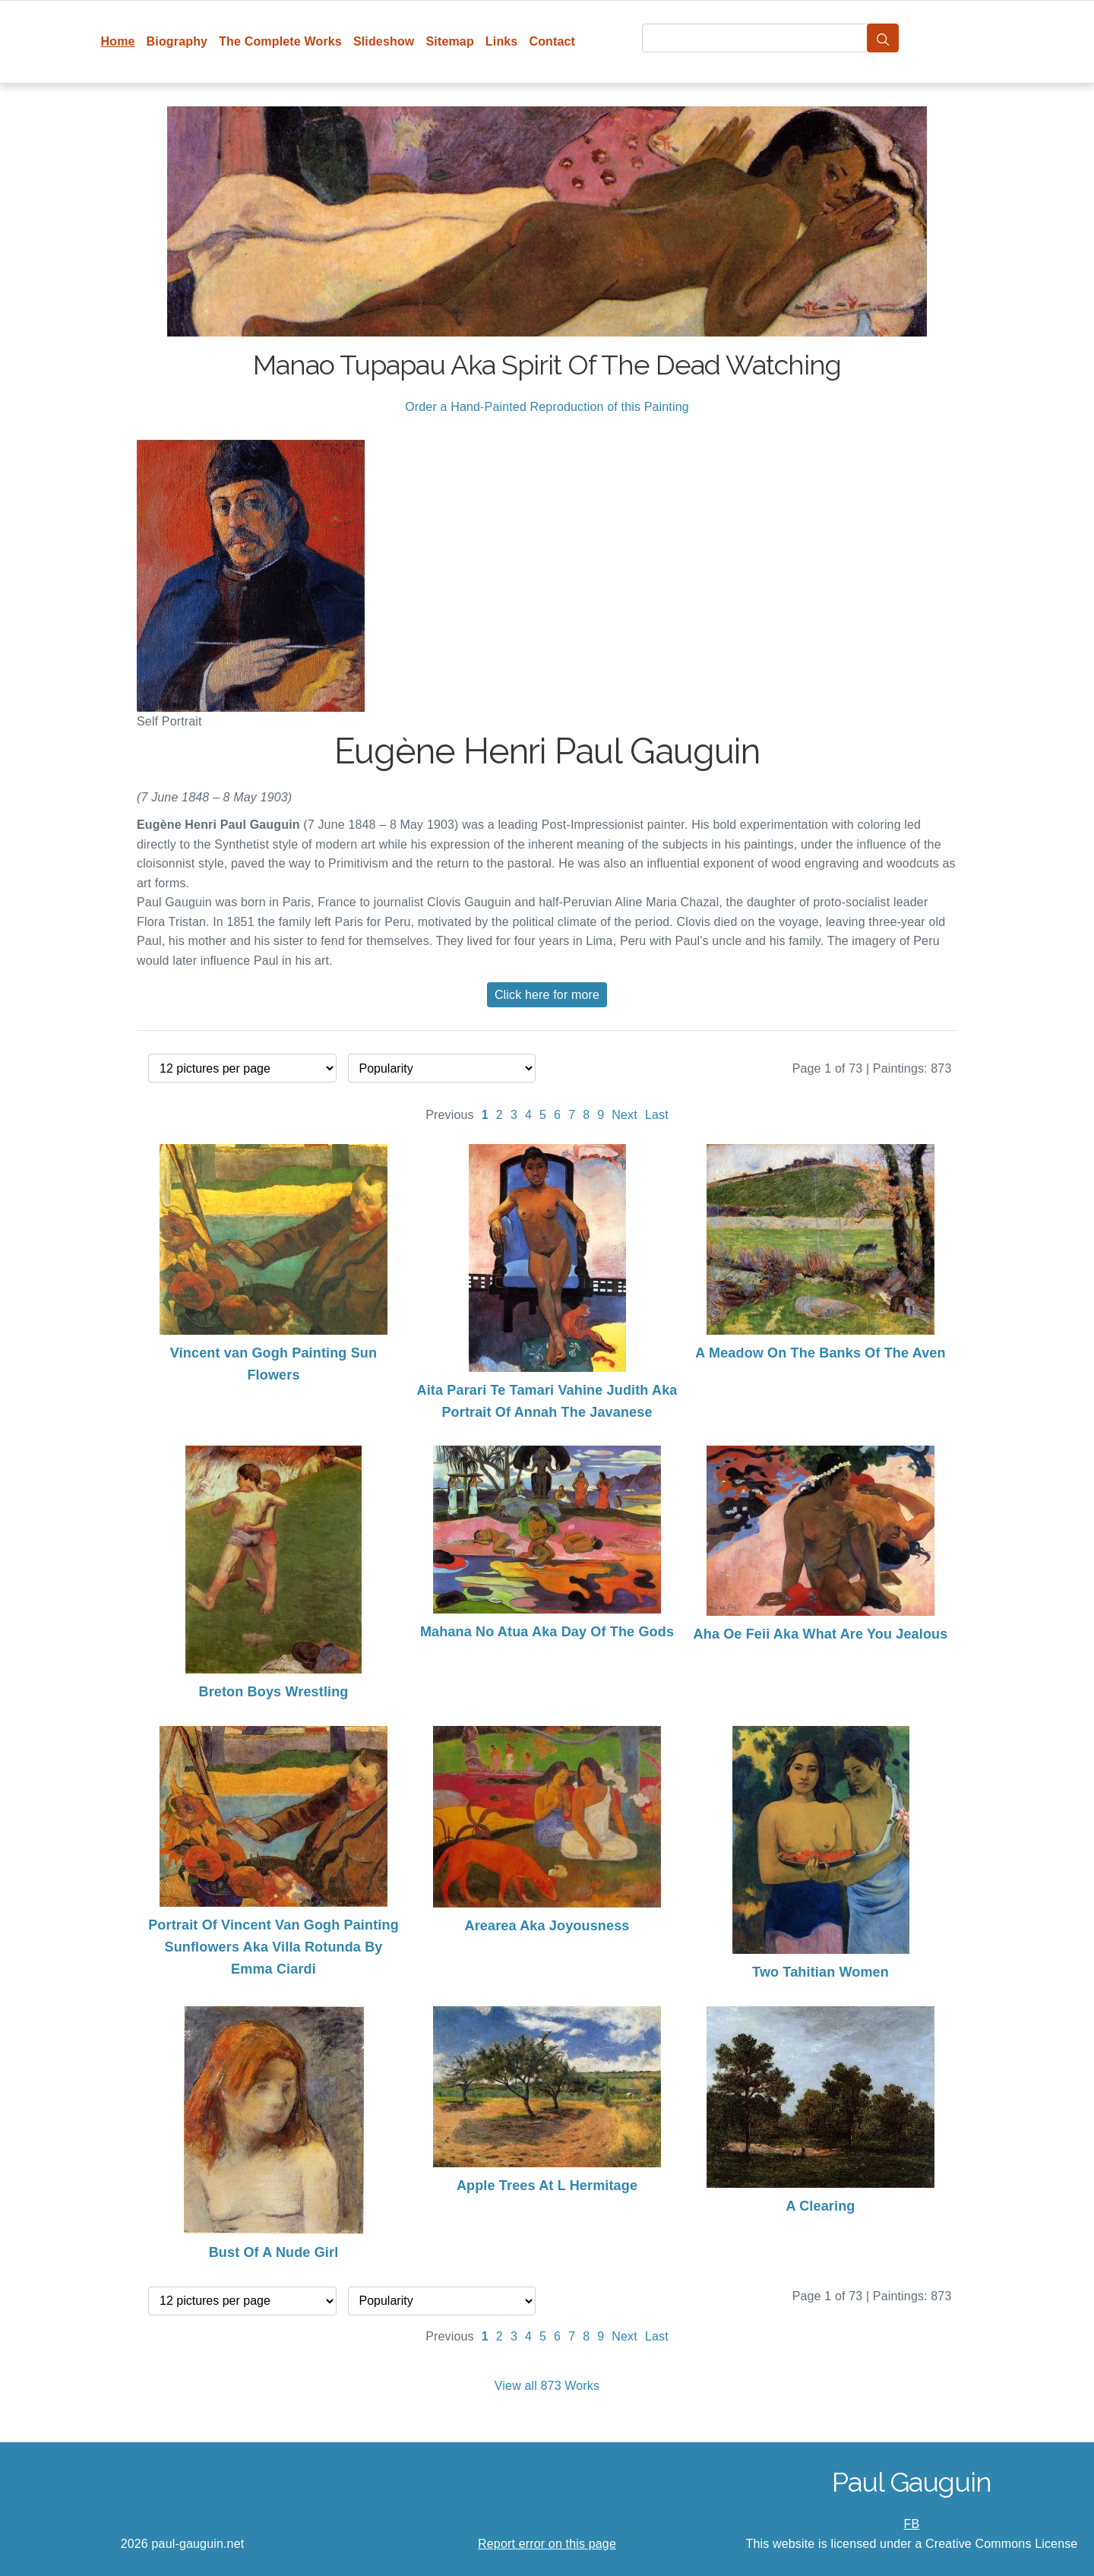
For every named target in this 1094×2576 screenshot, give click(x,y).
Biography (177, 41)
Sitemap (449, 41)
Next (624, 1114)
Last (657, 1114)
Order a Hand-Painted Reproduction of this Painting (547, 406)
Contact (552, 41)
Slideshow (384, 41)
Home (118, 41)
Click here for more (547, 994)
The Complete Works (280, 41)
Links (501, 41)
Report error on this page (547, 2543)
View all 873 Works (547, 2385)
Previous (449, 1114)
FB (912, 2524)
